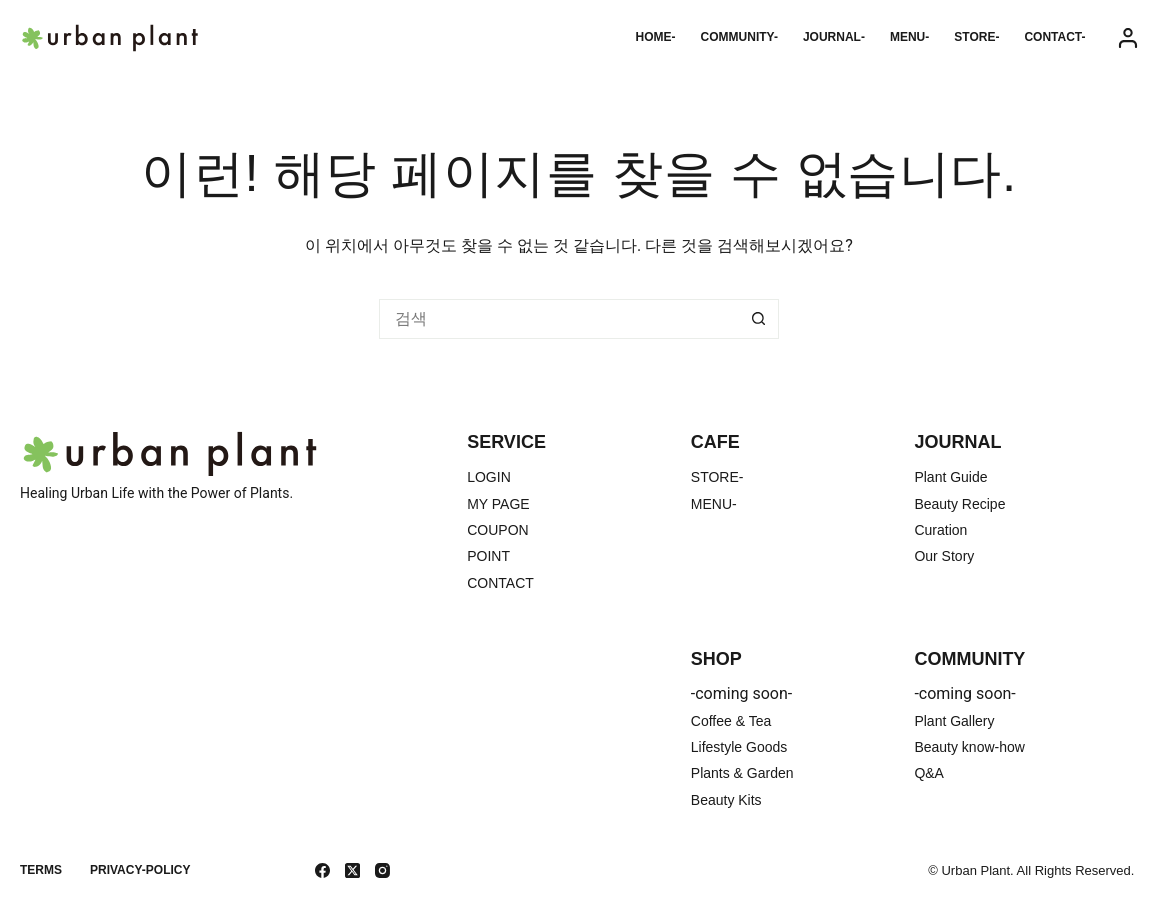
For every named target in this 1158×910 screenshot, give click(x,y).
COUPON (497, 530)
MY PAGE (498, 504)
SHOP (716, 659)
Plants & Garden (742, 773)
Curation (940, 530)
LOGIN (489, 477)
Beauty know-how (969, 747)
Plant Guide (950, 477)
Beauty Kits (726, 800)
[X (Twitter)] (352, 870)
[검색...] (559, 319)
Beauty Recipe (959, 504)
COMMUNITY (969, 659)
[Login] (1128, 38)
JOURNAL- (834, 37)
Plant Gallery (954, 721)
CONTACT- (1054, 37)
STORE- (976, 37)
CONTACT (500, 583)
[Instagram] (382, 870)
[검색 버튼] (759, 319)
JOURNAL (957, 442)
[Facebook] (322, 870)
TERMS (41, 870)
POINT (488, 556)
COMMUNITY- (739, 37)
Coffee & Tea (731, 721)
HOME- (656, 37)
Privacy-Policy (140, 870)
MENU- (909, 37)
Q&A (929, 773)
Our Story (944, 556)
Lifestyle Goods (739, 747)
